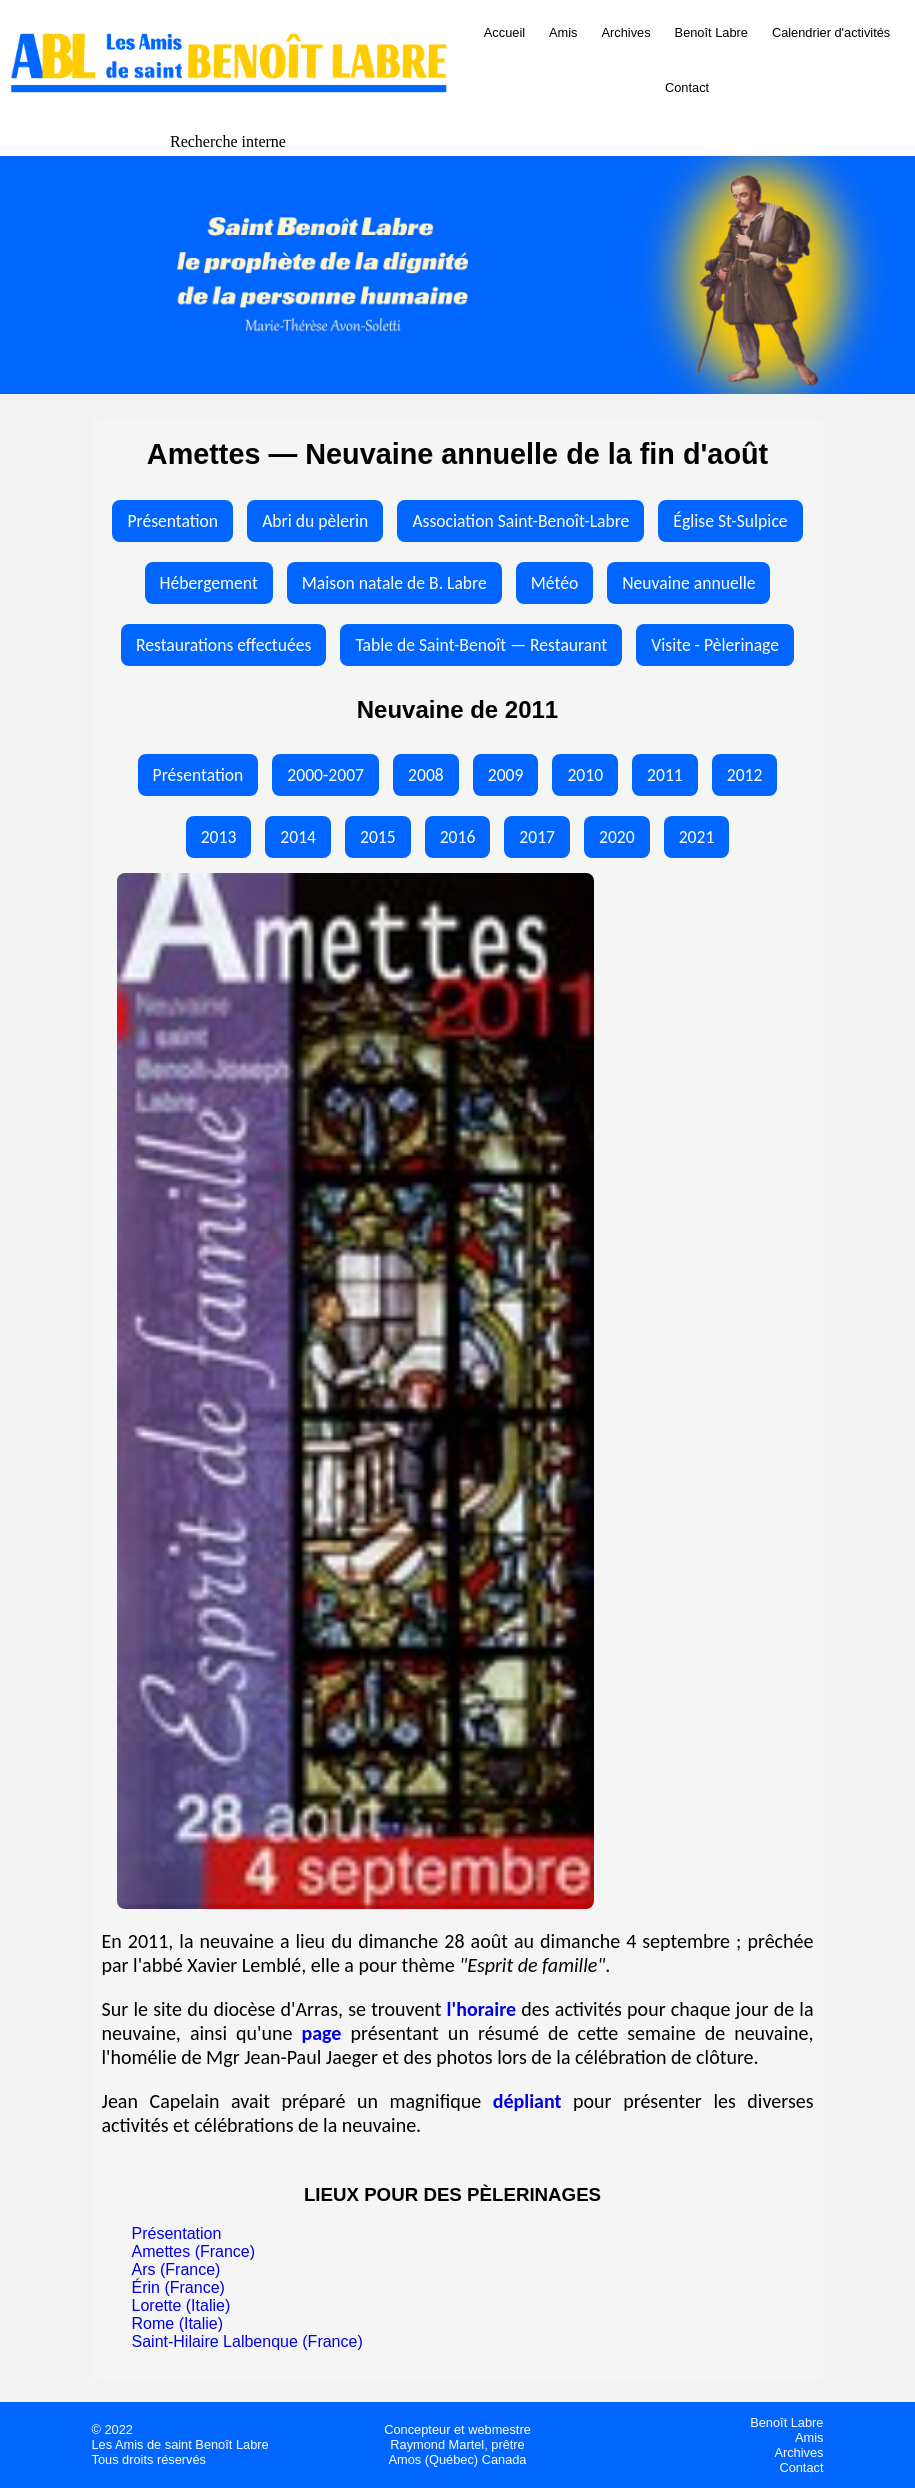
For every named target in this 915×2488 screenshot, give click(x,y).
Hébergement (209, 583)
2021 (697, 837)
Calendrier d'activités (831, 32)
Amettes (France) (194, 2251)
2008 (426, 775)
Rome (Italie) (178, 2323)
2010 (585, 775)
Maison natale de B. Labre (394, 583)
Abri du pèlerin (315, 521)
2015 (378, 837)
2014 (298, 837)
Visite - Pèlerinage (715, 645)
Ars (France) (176, 2269)
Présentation (172, 521)
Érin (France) (178, 2287)
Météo (554, 583)
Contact (687, 87)
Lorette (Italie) (181, 2305)
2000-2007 (325, 775)
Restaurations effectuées (223, 645)
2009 (506, 775)
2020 (617, 837)
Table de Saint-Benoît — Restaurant (481, 645)
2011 (665, 775)
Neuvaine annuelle (688, 583)
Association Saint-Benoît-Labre (520, 521)
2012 (745, 775)
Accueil (504, 32)
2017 (537, 837)
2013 (219, 837)
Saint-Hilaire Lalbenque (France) (247, 2341)
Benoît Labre (711, 32)
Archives (626, 32)
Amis (563, 32)
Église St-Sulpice (730, 521)
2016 (458, 837)
